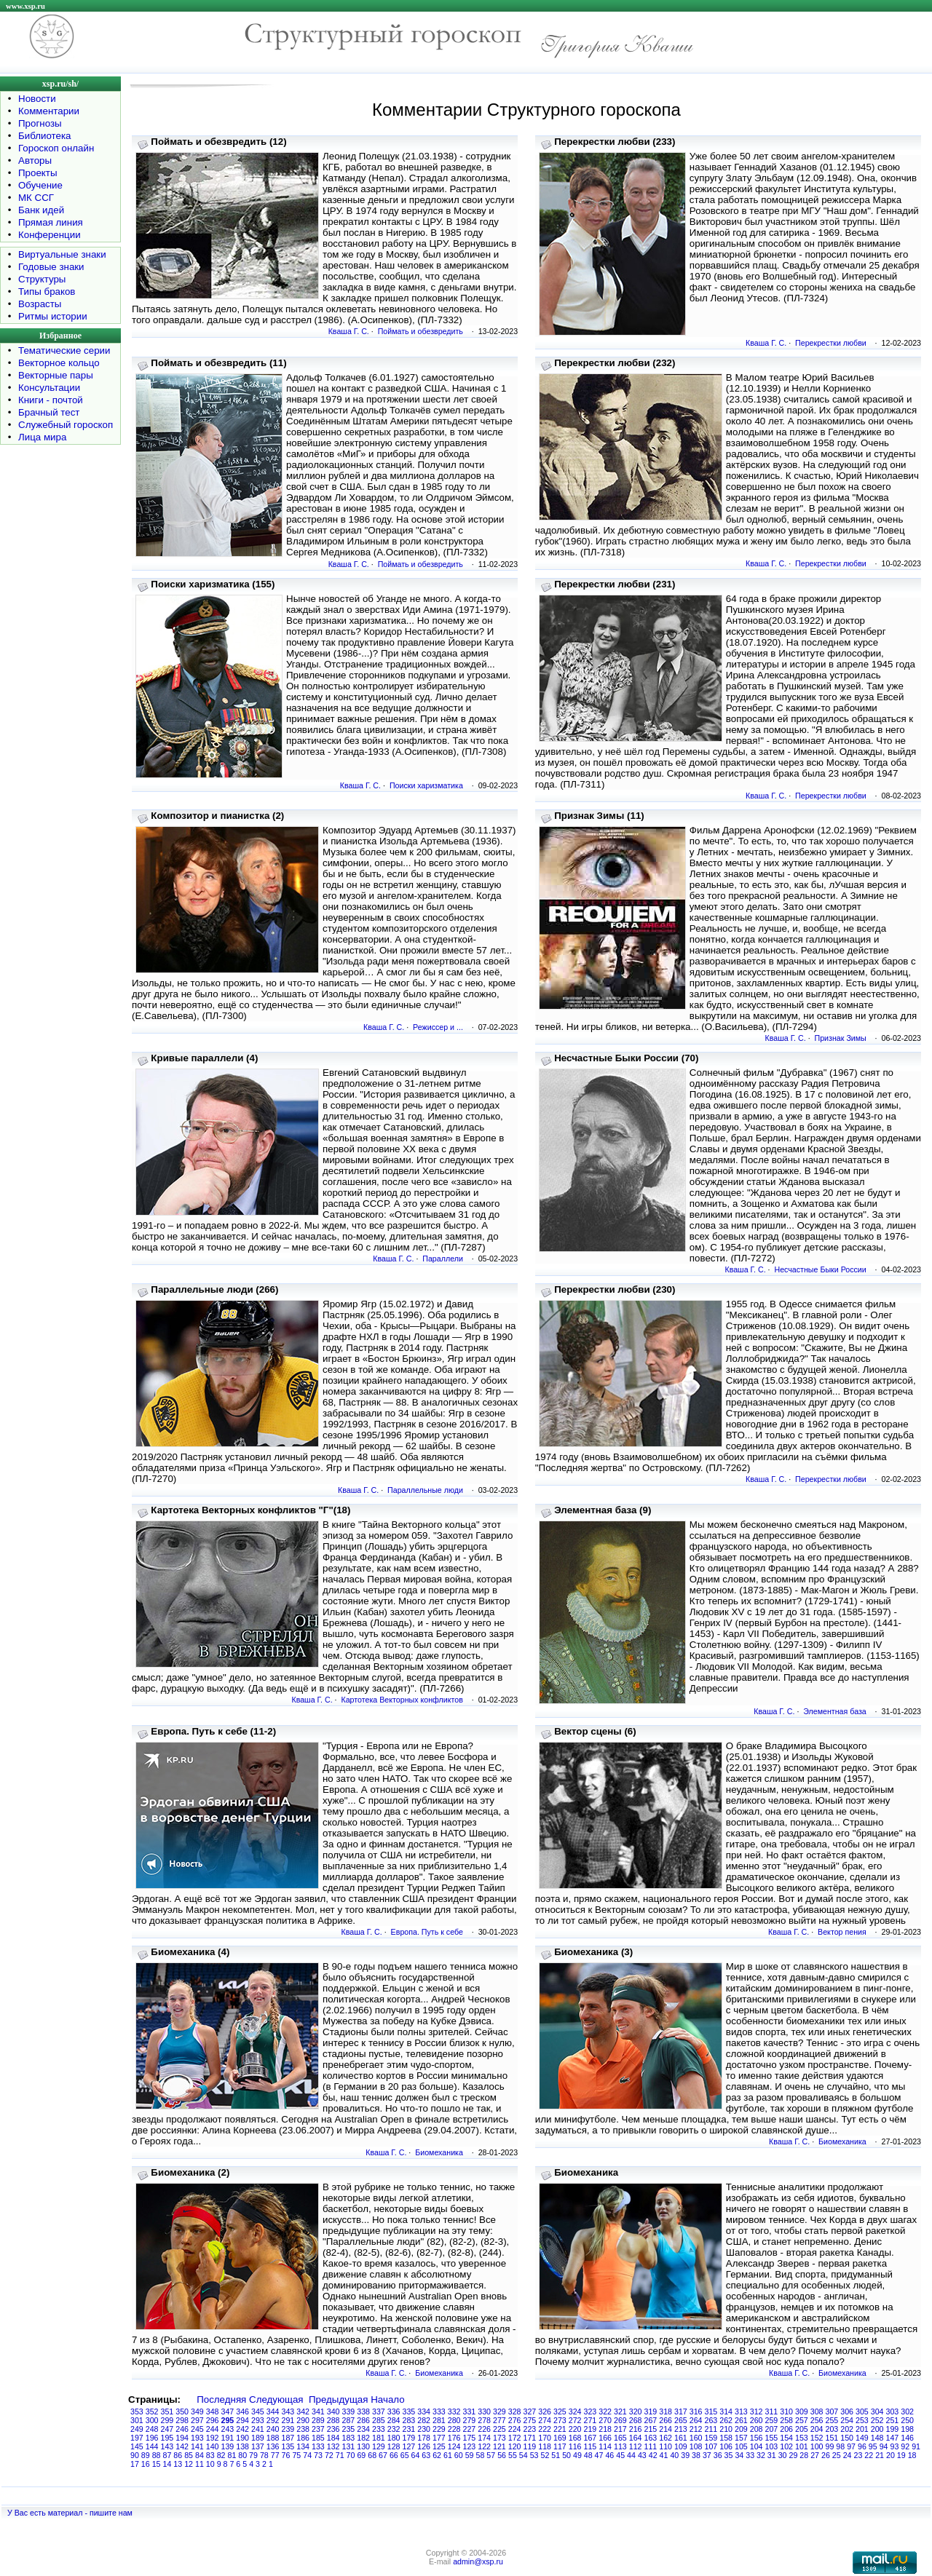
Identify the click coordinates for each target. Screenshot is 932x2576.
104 (756, 2446)
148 (877, 2437)
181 (378, 2437)
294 (242, 2420)
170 (544, 2437)
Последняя (221, 2399)
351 (167, 2411)
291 (288, 2420)
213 (680, 2429)
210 (725, 2429)
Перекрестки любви (830, 342)
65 (404, 2455)
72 (329, 2455)
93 (894, 2446)
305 (862, 2411)
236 (333, 2429)
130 (363, 2446)
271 (590, 2420)
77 (275, 2455)
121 (499, 2446)
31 (771, 2455)
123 (469, 2446)
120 (514, 2446)
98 (840, 2446)
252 (877, 2420)
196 (152, 2437)
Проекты (37, 172)
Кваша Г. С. (348, 331)
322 (605, 2411)
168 (575, 2437)
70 (351, 2455)
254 (846, 2420)
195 (167, 2437)
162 (665, 2437)
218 (605, 2429)
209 (741, 2429)
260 (756, 2420)
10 (210, 2464)
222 (544, 2429)
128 (393, 2446)
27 (814, 2455)
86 (177, 2455)
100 (817, 2446)
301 (136, 2420)
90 (134, 2455)
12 (188, 2464)
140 (212, 2446)
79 (253, 2455)
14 (166, 2464)
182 (363, 2437)
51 (555, 2455)
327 (530, 2411)
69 (361, 2455)
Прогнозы (40, 123)
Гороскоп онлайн (56, 148)
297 (197, 2420)
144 (152, 2446)
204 (817, 2429)
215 (650, 2429)
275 (530, 2420)
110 (665, 2446)
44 (631, 2455)
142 (182, 2446)
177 (439, 2437)
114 (605, 2446)
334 (423, 2411)
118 (544, 2446)
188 (273, 2437)
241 (257, 2429)
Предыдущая (338, 2399)
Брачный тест (48, 412)
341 (318, 2411)
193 (197, 2437)
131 (348, 2446)
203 (832, 2429)
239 (288, 2429)
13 (177, 2464)
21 (879, 2455)
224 (514, 2429)
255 (832, 2420)
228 (454, 2429)
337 (378, 2411)
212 (696, 2429)
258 (786, 2420)
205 (801, 2429)
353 (136, 2411)
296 (212, 2420)
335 (409, 2411)
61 (447, 2455)
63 (426, 2455)
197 (136, 2437)
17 (134, 2464)
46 (609, 2455)
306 (846, 2411)
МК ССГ (36, 197)
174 (484, 2437)
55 (512, 2455)
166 (605, 2437)
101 (801, 2446)
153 (801, 2437)
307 (832, 2411)
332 (454, 2411)
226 (484, 2429)
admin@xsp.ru (478, 2561)
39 (685, 2455)
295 (227, 2420)
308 (817, 2411)
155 (771, 2437)
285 (378, 2420)
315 (711, 2411)
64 (415, 2455)
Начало (387, 2399)
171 (530, 2437)
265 (680, 2420)
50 (566, 2455)
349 (197, 2411)
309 (801, 2411)
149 (862, 2437)
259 (771, 2420)
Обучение (40, 185)
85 (188, 2455)
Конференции (49, 234)
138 (242, 2446)
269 (620, 2420)
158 (725, 2437)
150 (846, 2437)
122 (484, 2446)
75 (296, 2455)
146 (907, 2437)
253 (862, 2420)
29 (793, 2455)
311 (771, 2411)
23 (857, 2455)
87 (166, 2455)
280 (454, 2420)
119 (530, 2446)
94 (884, 2446)
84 (199, 2455)
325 (559, 2411)
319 (650, 2411)
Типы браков (46, 291)
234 (363, 2429)
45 (620, 2455)
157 (741, 2437)
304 (877, 2411)
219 (590, 2429)
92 (905, 2446)
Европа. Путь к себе (427, 1931)
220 (575, 2429)
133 (318, 2446)
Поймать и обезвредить (420, 331)
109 (680, 2446)
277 (499, 2420)
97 (851, 2446)
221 (559, 2429)
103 (771, 2446)
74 (307, 2455)
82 (221, 2455)
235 (348, 2429)
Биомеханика (439, 2152)
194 (182, 2437)
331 (469, 2411)
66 (394, 2455)
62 (437, 2455)
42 (653, 2455)
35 (728, 2455)
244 (212, 2429)
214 (665, 2429)
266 (665, 2420)
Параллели (442, 1258)
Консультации (49, 387)
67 (383, 2455)
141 (197, 2446)
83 (210, 2455)
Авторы (35, 160)
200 (877, 2429)
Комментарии (48, 111)
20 (890, 2455)
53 (534, 2455)
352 (152, 2411)
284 (393, 2420)
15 (156, 2464)
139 (227, 2446)
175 (469, 2437)
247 (167, 2429)
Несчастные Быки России (820, 1269)
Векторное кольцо (59, 362)
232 (393, 2429)
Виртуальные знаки (62, 254)
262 (725, 2420)
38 (696, 2455)
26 (825, 2455)
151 (832, 2437)
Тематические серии (64, 350)
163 (650, 2437)
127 (409, 2446)
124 (454, 2446)
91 (916, 2446)
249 (136, 2429)
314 (725, 2411)
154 (786, 2437)
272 (575, 2420)
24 (847, 2455)
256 (817, 2420)
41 (664, 2455)
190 (242, 2437)
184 (333, 2437)
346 (242, 2411)
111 (650, 2446)
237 (318, 2429)
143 (167, 2446)
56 (501, 2455)
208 (756, 2429)
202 (846, 2429)
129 (378, 2446)
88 (156, 2455)
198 (907, 2429)
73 (318, 2455)
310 (786, 2411)
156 (756, 2437)
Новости (37, 98)
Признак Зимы (840, 1038)
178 (423, 2437)
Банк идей (41, 210)
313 (741, 2411)
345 (257, 2411)
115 (590, 2446)
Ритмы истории (52, 316)
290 (302, 2420)
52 (544, 2455)
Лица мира (42, 437)
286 (363, 2420)
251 (892, 2420)
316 (696, 2411)
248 (152, 2429)
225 (499, 2429)
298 (182, 2420)
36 (718, 2455)
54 (523, 2455)
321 (620, 2411)
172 (514, 2437)
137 (257, 2446)
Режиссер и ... (438, 1027)
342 (302, 2411)
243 (227, 2429)
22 (868, 2455)
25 (836, 2455)
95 (873, 2446)
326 (544, 2411)
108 (696, 2446)
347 (227, 2411)
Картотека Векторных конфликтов (401, 1699)
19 (901, 2455)
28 (803, 2455)
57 (490, 2455)
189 (257, 2437)
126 (423, 2446)
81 (231, 2455)
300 (152, 2420)
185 (318, 2437)
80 (242, 2455)
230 (423, 2429)
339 (348, 2411)
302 (907, 2411)
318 (665, 2411)
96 (862, 2446)
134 (302, 2446)
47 (599, 2455)
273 (559, 2420)
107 (711, 2446)
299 (167, 2420)
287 (348, 2420)
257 (801, 2420)
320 (635, 2411)
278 (484, 2420)
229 (439, 2429)
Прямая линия (50, 222)
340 (333, 2411)
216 (635, 2429)
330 (484, 2411)
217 (620, 2429)
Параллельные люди (425, 1490)
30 (782, 2455)
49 (577, 2455)
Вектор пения (842, 1931)
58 (480, 2455)
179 (409, 2437)
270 (605, 2420)
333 (439, 2411)
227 (469, 2429)
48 (588, 2455)
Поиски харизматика (426, 785)
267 (650, 2420)
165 (620, 2437)
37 (707, 2455)
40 (674, 2455)
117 (559, 2446)
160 (696, 2437)
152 (817, 2437)
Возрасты (39, 303)
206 (786, 2429)
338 (363, 2411)
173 (499, 2437)
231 (409, 2429)
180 (393, 2437)
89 (145, 2455)
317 (680, 2411)
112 (635, 2446)
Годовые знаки (51, 266)
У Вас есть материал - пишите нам (70, 2512)
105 (741, 2446)
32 (761, 2455)
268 (635, 2420)
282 (423, 2420)
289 (318, 2420)
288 (333, 2420)
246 (182, 2429)
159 (711, 2437)
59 (469, 2455)
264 (696, 2420)
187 (288, 2437)
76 (286, 2455)
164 (635, 2437)
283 (409, 2420)
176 (454, 2437)
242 (242, 2429)
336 (393, 2411)
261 (741, 2420)
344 (273, 2411)
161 (680, 2437)
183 (348, 2437)
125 (439, 2446)
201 (862, 2429)
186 (302, 2437)
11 (199, 2464)
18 (912, 2455)
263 (711, 2420)
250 (907, 2420)
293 (257, 2420)
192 (212, 2437)
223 (530, 2429)
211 (711, 2429)
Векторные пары (55, 375)
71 (340, 2455)
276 (514, 2420)
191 (227, 2437)
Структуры (42, 279)
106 (725, 2446)
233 (378, 2429)
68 (372, 2455)
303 (892, 2411)
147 (892, 2437)
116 (575, 2446)
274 (544, 2420)
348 (212, 2411)
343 (288, 2411)
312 (756, 2411)
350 (182, 2411)
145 (136, 2446)
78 (264, 2455)
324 (575, 2411)
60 (458, 2455)
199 (892, 2429)
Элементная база (834, 1711)
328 (514, 2411)
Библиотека (44, 135)
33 (750, 2455)
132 (333, 2446)
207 (771, 2429)
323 (590, 2411)
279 (469, 2420)
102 (786, 2446)
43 (642, 2455)
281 (439, 2420)
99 (830, 2446)
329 (499, 2411)
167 (590, 2437)
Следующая (276, 2399)
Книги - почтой (50, 400)
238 (302, 2429)
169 (559, 2437)
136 (273, 2446)
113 (620, 2446)
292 (273, 2420)
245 (197, 2429)
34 (739, 2455)
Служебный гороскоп (65, 424)
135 (288, 2446)
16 (145, 2464)
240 (273, 2429)
